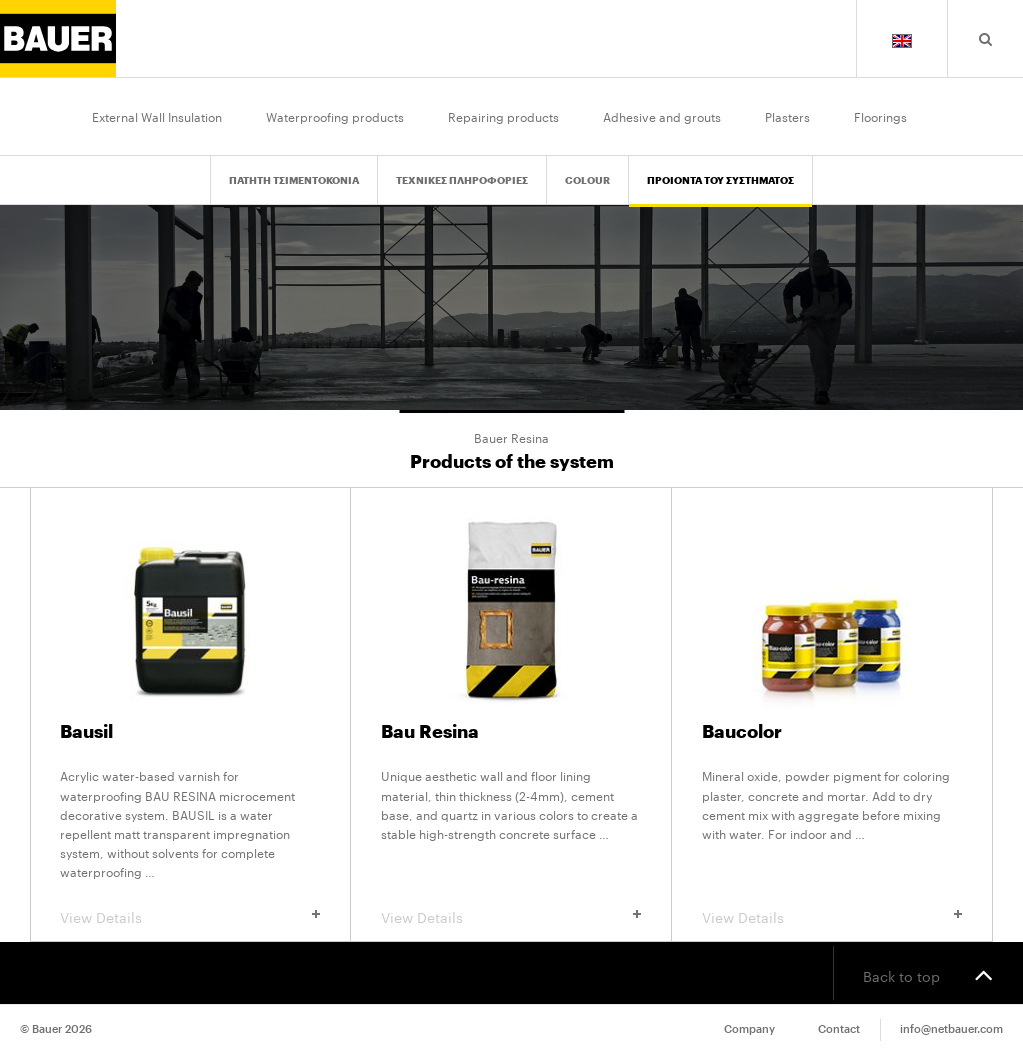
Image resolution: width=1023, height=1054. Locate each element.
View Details (190, 916)
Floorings (880, 115)
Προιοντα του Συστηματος (720, 181)
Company (749, 1029)
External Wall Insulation (157, 115)
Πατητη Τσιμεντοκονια (294, 181)
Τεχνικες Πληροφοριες (462, 181)
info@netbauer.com (951, 1029)
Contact (839, 1029)
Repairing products (503, 115)
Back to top (928, 974)
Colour (587, 181)
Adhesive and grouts (662, 115)
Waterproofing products (335, 115)
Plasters (787, 115)
